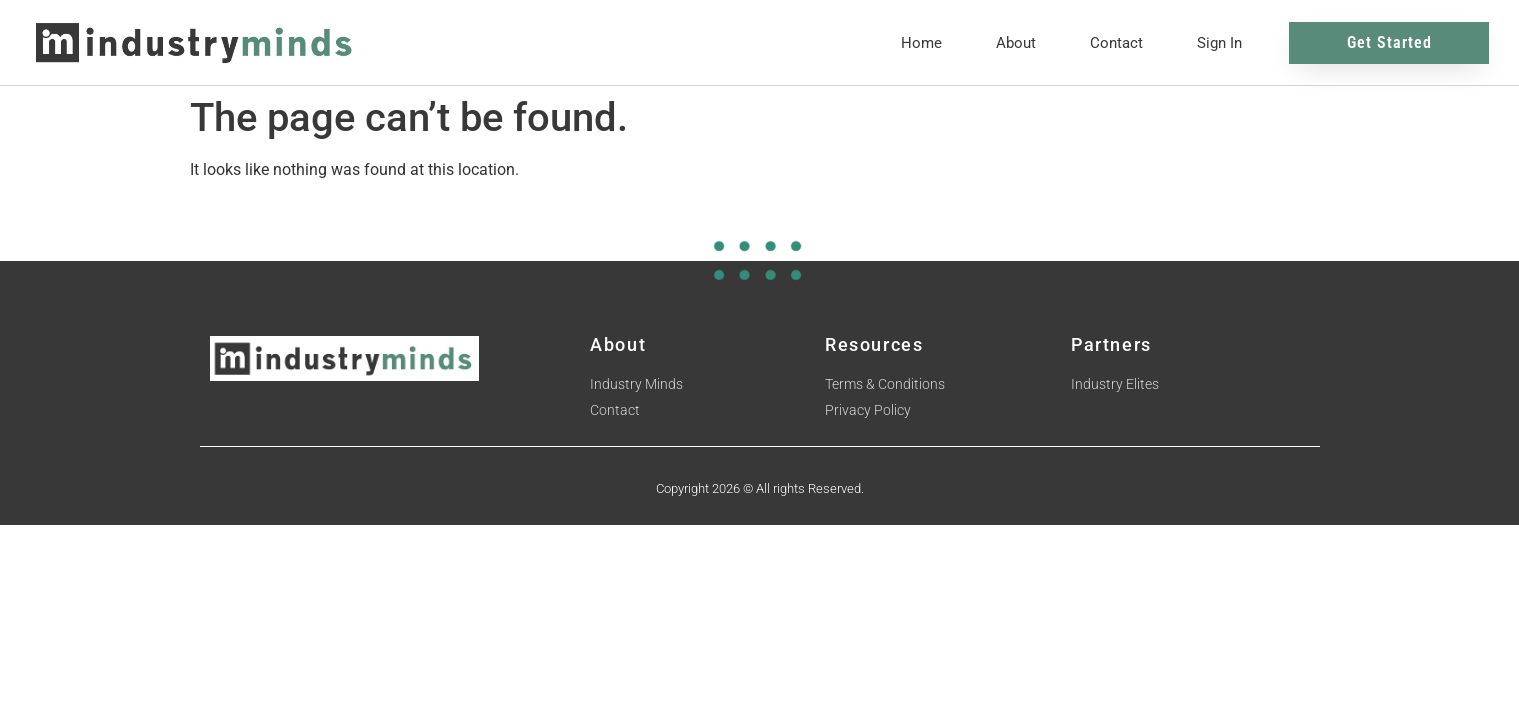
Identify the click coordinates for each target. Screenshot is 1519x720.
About (1016, 43)
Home (921, 43)
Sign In (1219, 43)
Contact (1116, 43)
